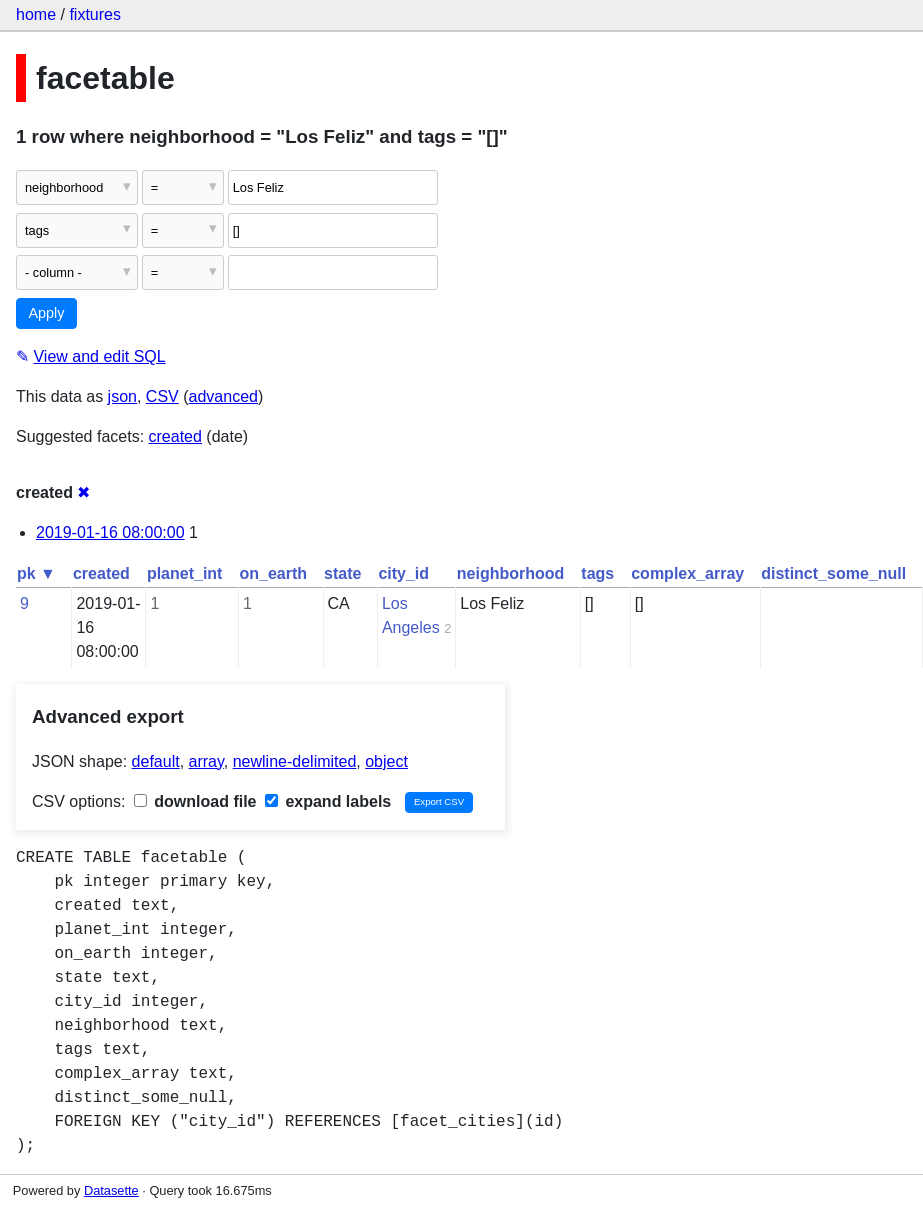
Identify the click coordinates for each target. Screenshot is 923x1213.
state (342, 573)
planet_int (185, 573)
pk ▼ (36, 573)
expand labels (328, 801)
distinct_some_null (833, 573)
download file (195, 801)
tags (597, 573)
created (175, 436)
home (36, 14)
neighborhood (511, 573)
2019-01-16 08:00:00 (110, 532)
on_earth (273, 573)
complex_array (687, 573)
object (386, 761)
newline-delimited (295, 761)
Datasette (111, 1190)
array (206, 761)
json (122, 396)
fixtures (95, 14)
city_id (403, 573)
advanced (223, 396)
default (156, 761)
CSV (162, 396)
